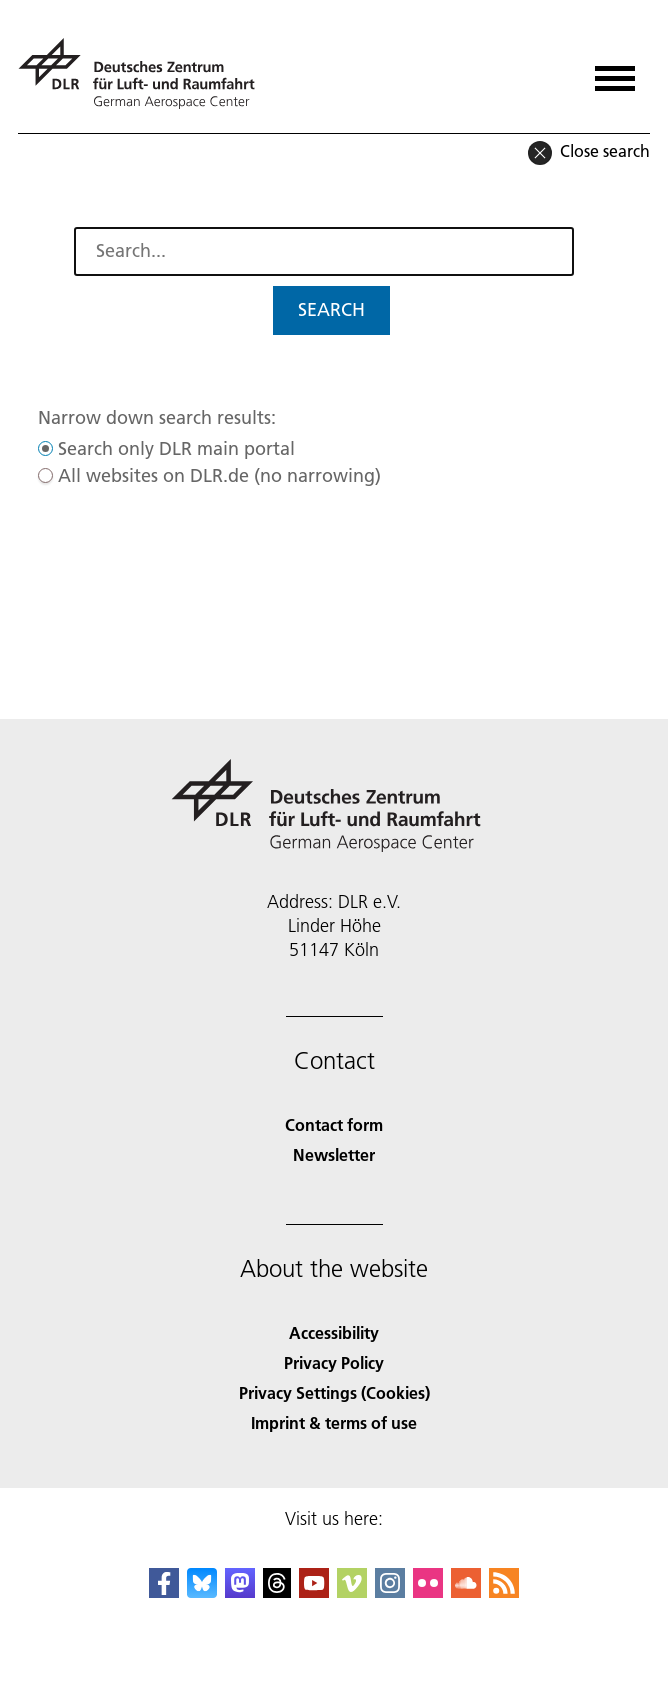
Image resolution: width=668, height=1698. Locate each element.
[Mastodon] (240, 1591)
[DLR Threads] (277, 1591)
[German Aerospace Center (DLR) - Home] (144, 73)
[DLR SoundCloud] (466, 1591)
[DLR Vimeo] (352, 1591)
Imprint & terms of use (334, 1422)
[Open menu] (615, 71)
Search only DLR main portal (176, 448)
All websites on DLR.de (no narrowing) (219, 475)
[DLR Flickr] (428, 1591)
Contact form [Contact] (334, 1124)
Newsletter (334, 1154)
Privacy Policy (334, 1362)
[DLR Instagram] (390, 1591)
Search (331, 309)
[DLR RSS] (504, 1591)
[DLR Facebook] (164, 1591)
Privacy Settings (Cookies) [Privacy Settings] (334, 1392)
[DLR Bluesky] (202, 1591)
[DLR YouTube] (314, 1591)
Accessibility (334, 1332)
